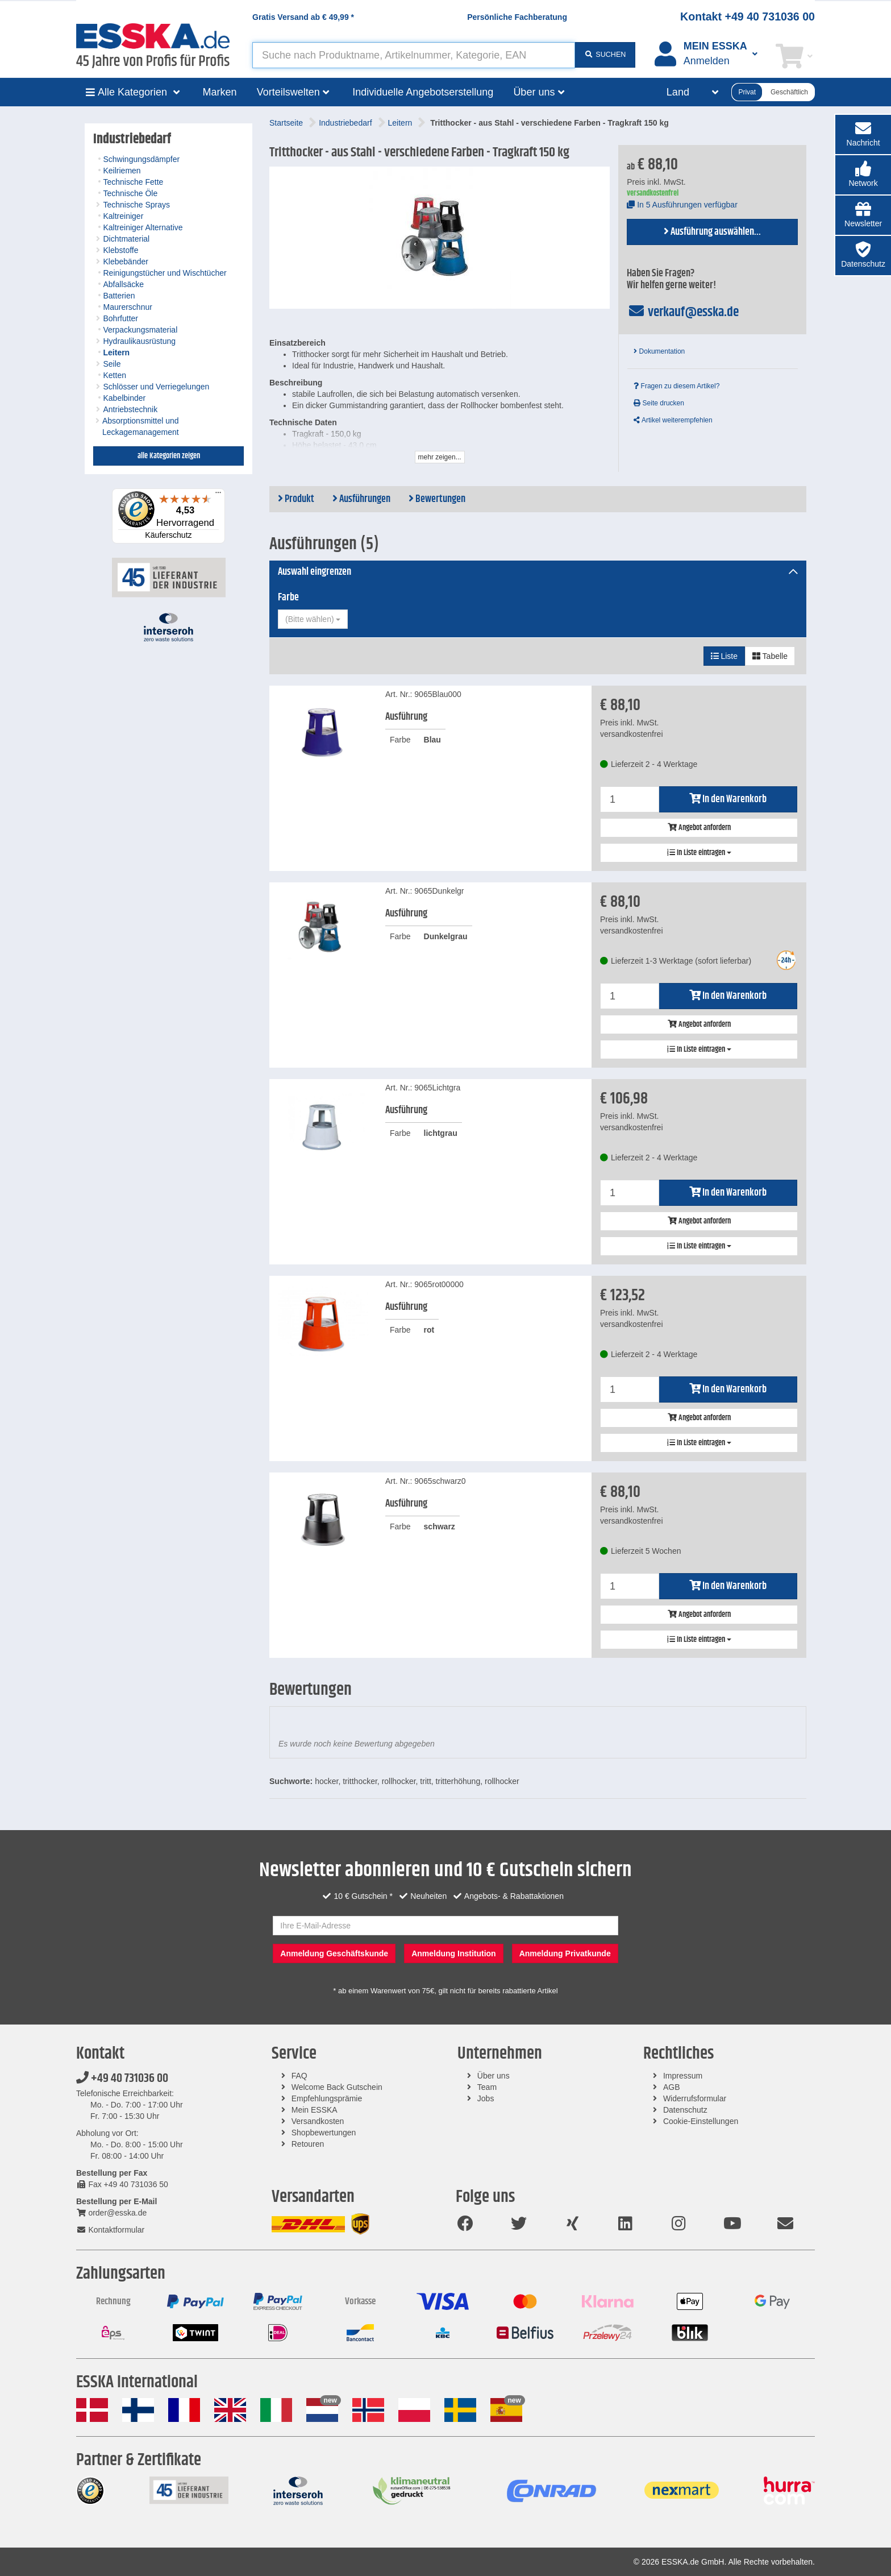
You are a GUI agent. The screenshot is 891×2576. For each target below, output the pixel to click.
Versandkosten (318, 2121)
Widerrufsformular (694, 2098)
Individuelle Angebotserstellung (422, 92)
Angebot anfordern (699, 828)
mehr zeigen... (439, 457)
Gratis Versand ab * (303, 17)
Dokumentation (659, 351)
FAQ (299, 2075)
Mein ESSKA (315, 2109)
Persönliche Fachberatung (517, 17)
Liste (724, 656)
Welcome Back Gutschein (337, 2087)
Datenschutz (685, 2109)
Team (487, 2087)
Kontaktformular (110, 2229)
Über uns (493, 2075)
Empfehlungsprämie (327, 2098)
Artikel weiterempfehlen (673, 420)
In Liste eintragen (699, 853)
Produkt (296, 499)
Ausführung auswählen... (712, 232)
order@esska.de (111, 2212)
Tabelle (770, 656)
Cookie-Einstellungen (700, 2121)
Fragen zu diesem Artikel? (676, 386)
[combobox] (313, 619)
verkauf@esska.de (683, 312)
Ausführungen (361, 499)
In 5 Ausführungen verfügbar (682, 204)
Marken (220, 92)
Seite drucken (659, 403)
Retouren (308, 2143)
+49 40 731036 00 (122, 2078)
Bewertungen (437, 499)
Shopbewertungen (324, 2132)
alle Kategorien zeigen (169, 456)
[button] (863, 175)
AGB (671, 2087)
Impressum (682, 2075)
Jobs (485, 2098)
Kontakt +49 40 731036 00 (747, 16)
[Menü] (218, 495)
